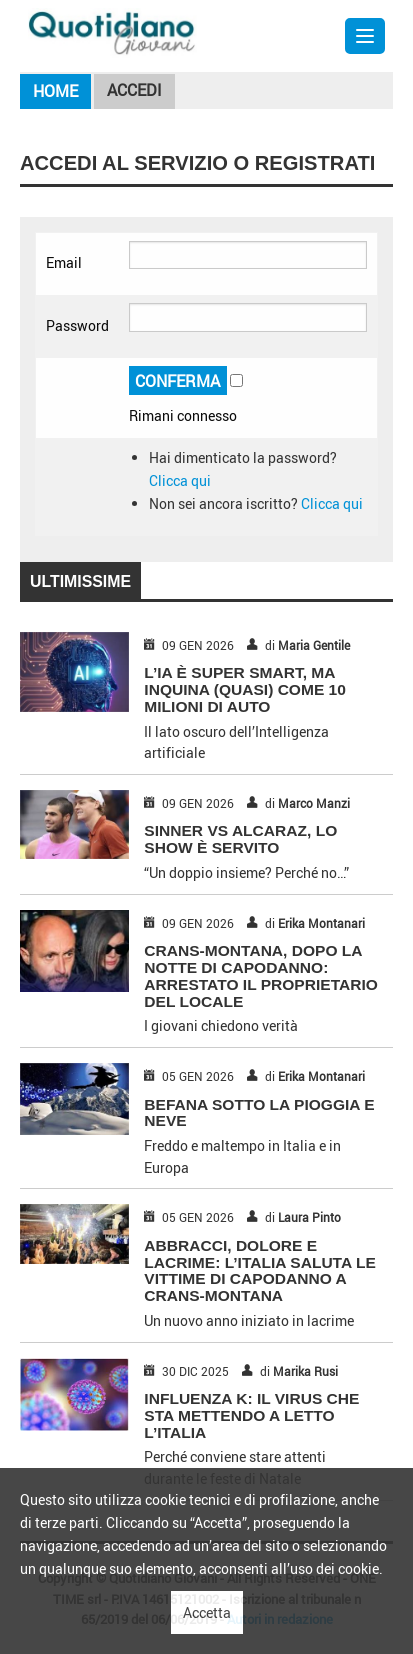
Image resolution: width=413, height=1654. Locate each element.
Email (64, 262)
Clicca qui (180, 480)
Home (55, 91)
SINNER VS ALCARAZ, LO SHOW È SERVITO (240, 839)
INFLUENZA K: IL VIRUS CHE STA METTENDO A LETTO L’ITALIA (251, 1415)
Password (77, 325)
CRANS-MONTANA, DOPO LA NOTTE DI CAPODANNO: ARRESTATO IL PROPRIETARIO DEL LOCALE (261, 975)
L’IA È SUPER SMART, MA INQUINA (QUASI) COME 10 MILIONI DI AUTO (245, 689)
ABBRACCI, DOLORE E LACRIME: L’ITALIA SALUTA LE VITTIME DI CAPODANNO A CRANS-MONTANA (259, 1270)
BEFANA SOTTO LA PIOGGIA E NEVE (259, 1113)
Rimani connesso (183, 415)
